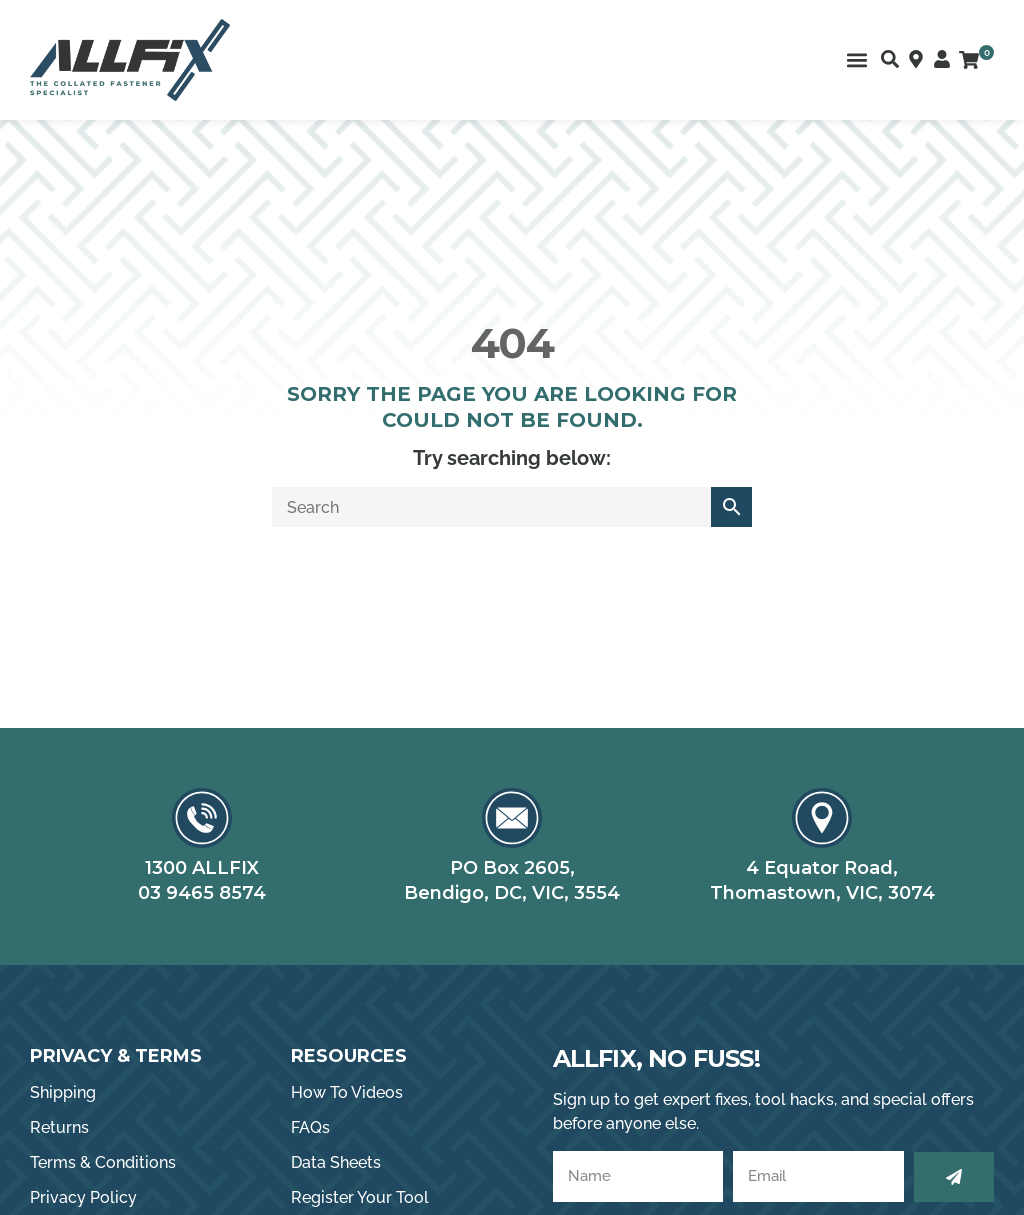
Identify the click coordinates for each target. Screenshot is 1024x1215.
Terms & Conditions (103, 1162)
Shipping (63, 1092)
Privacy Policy (83, 1197)
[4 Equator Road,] (822, 818)
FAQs (310, 1127)
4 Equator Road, (822, 868)
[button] (856, 60)
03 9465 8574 (202, 893)
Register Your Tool (360, 1197)
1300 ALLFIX (202, 868)
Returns (59, 1127)
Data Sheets (336, 1162)
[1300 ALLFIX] (202, 818)
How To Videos (347, 1092)
